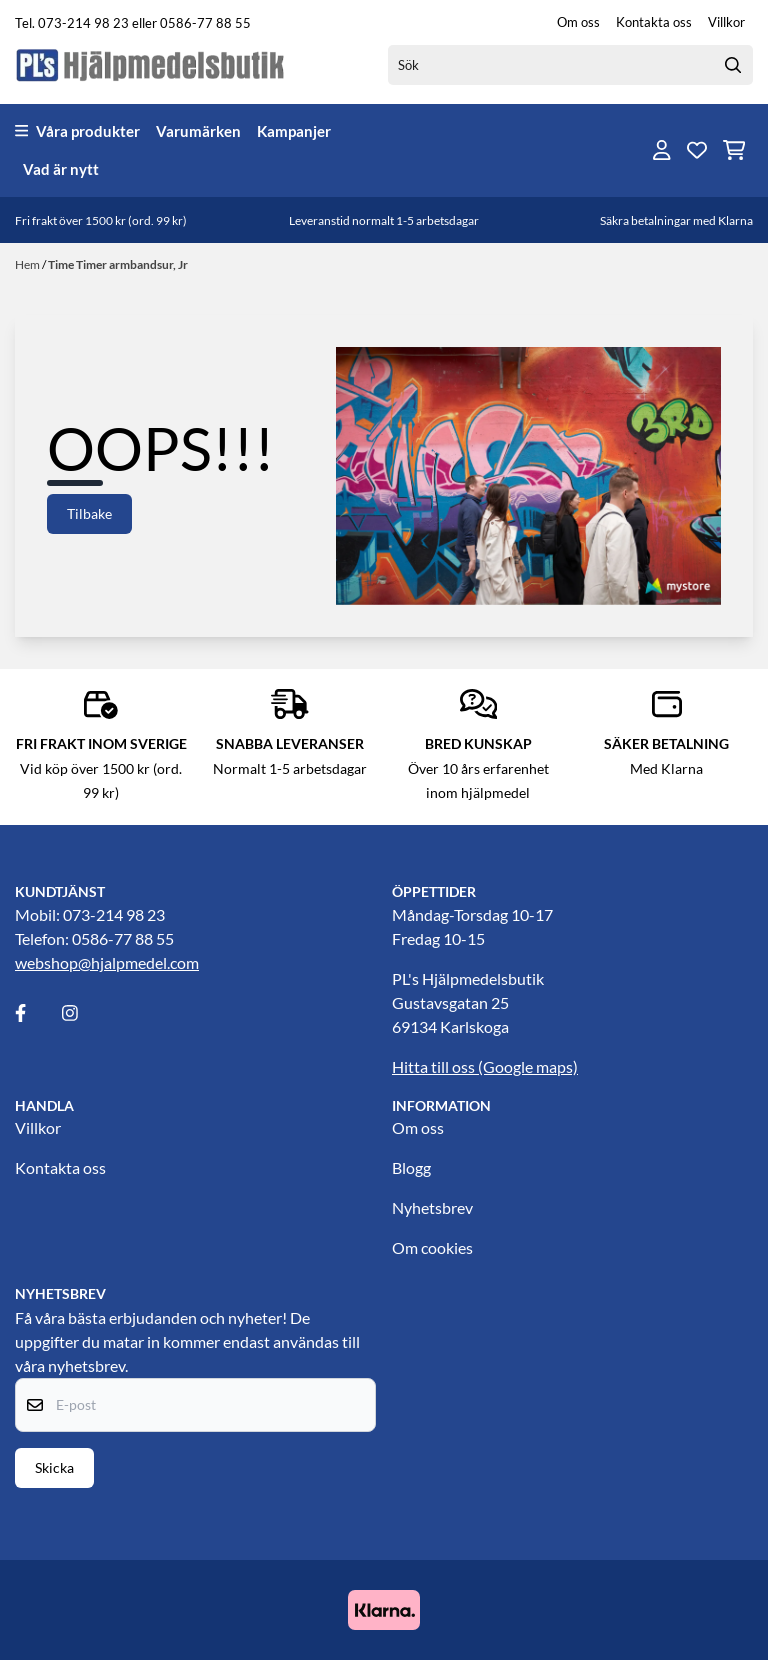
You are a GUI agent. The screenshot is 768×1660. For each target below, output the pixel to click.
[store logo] (151, 64)
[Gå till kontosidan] (662, 150)
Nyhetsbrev (432, 1207)
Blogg (411, 1167)
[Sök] (570, 65)
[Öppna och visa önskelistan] (697, 150)
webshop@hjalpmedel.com (107, 962)
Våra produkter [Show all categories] (77, 131)
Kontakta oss (654, 22)
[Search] (733, 65)
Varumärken (198, 131)
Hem (28, 264)
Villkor (726, 22)
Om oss (578, 22)
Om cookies (432, 1247)
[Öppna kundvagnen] (734, 150)
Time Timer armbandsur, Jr (118, 264)
